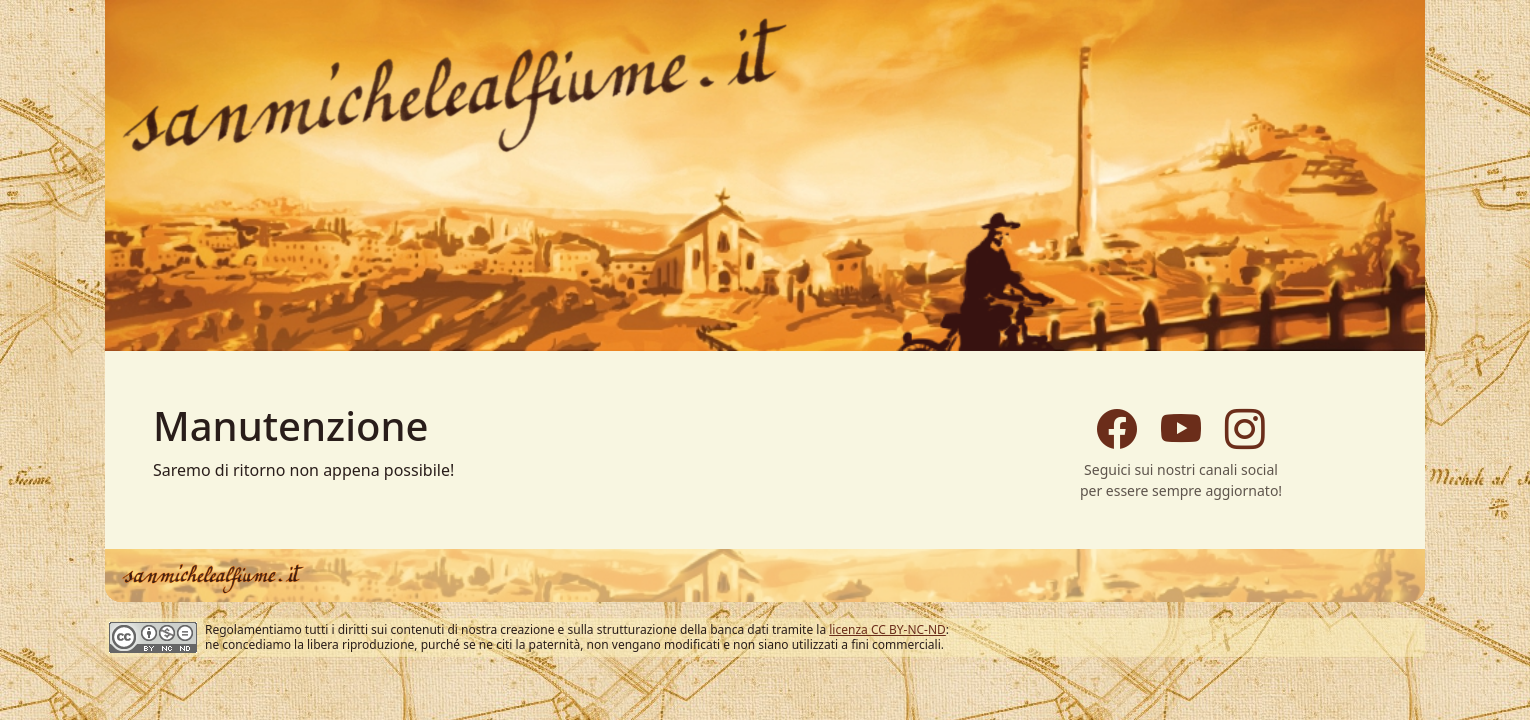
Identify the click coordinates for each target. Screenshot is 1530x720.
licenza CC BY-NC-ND (887, 629)
